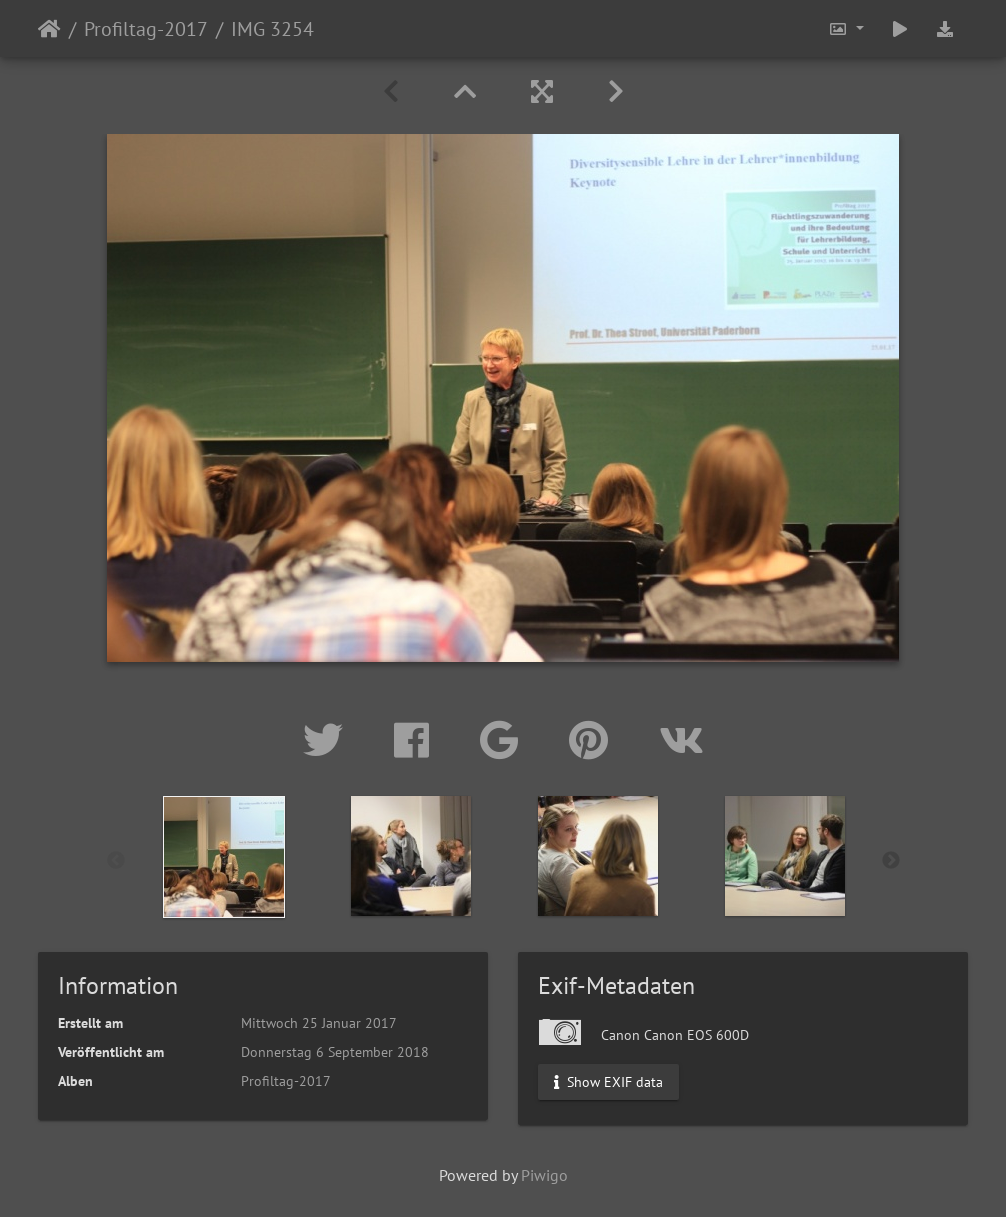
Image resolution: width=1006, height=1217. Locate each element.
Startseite (49, 29)
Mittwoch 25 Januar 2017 (319, 1023)
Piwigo (544, 1175)
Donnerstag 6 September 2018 (335, 1052)
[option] (224, 857)
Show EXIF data (608, 1082)
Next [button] (891, 861)
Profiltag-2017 (146, 29)
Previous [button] (116, 861)
